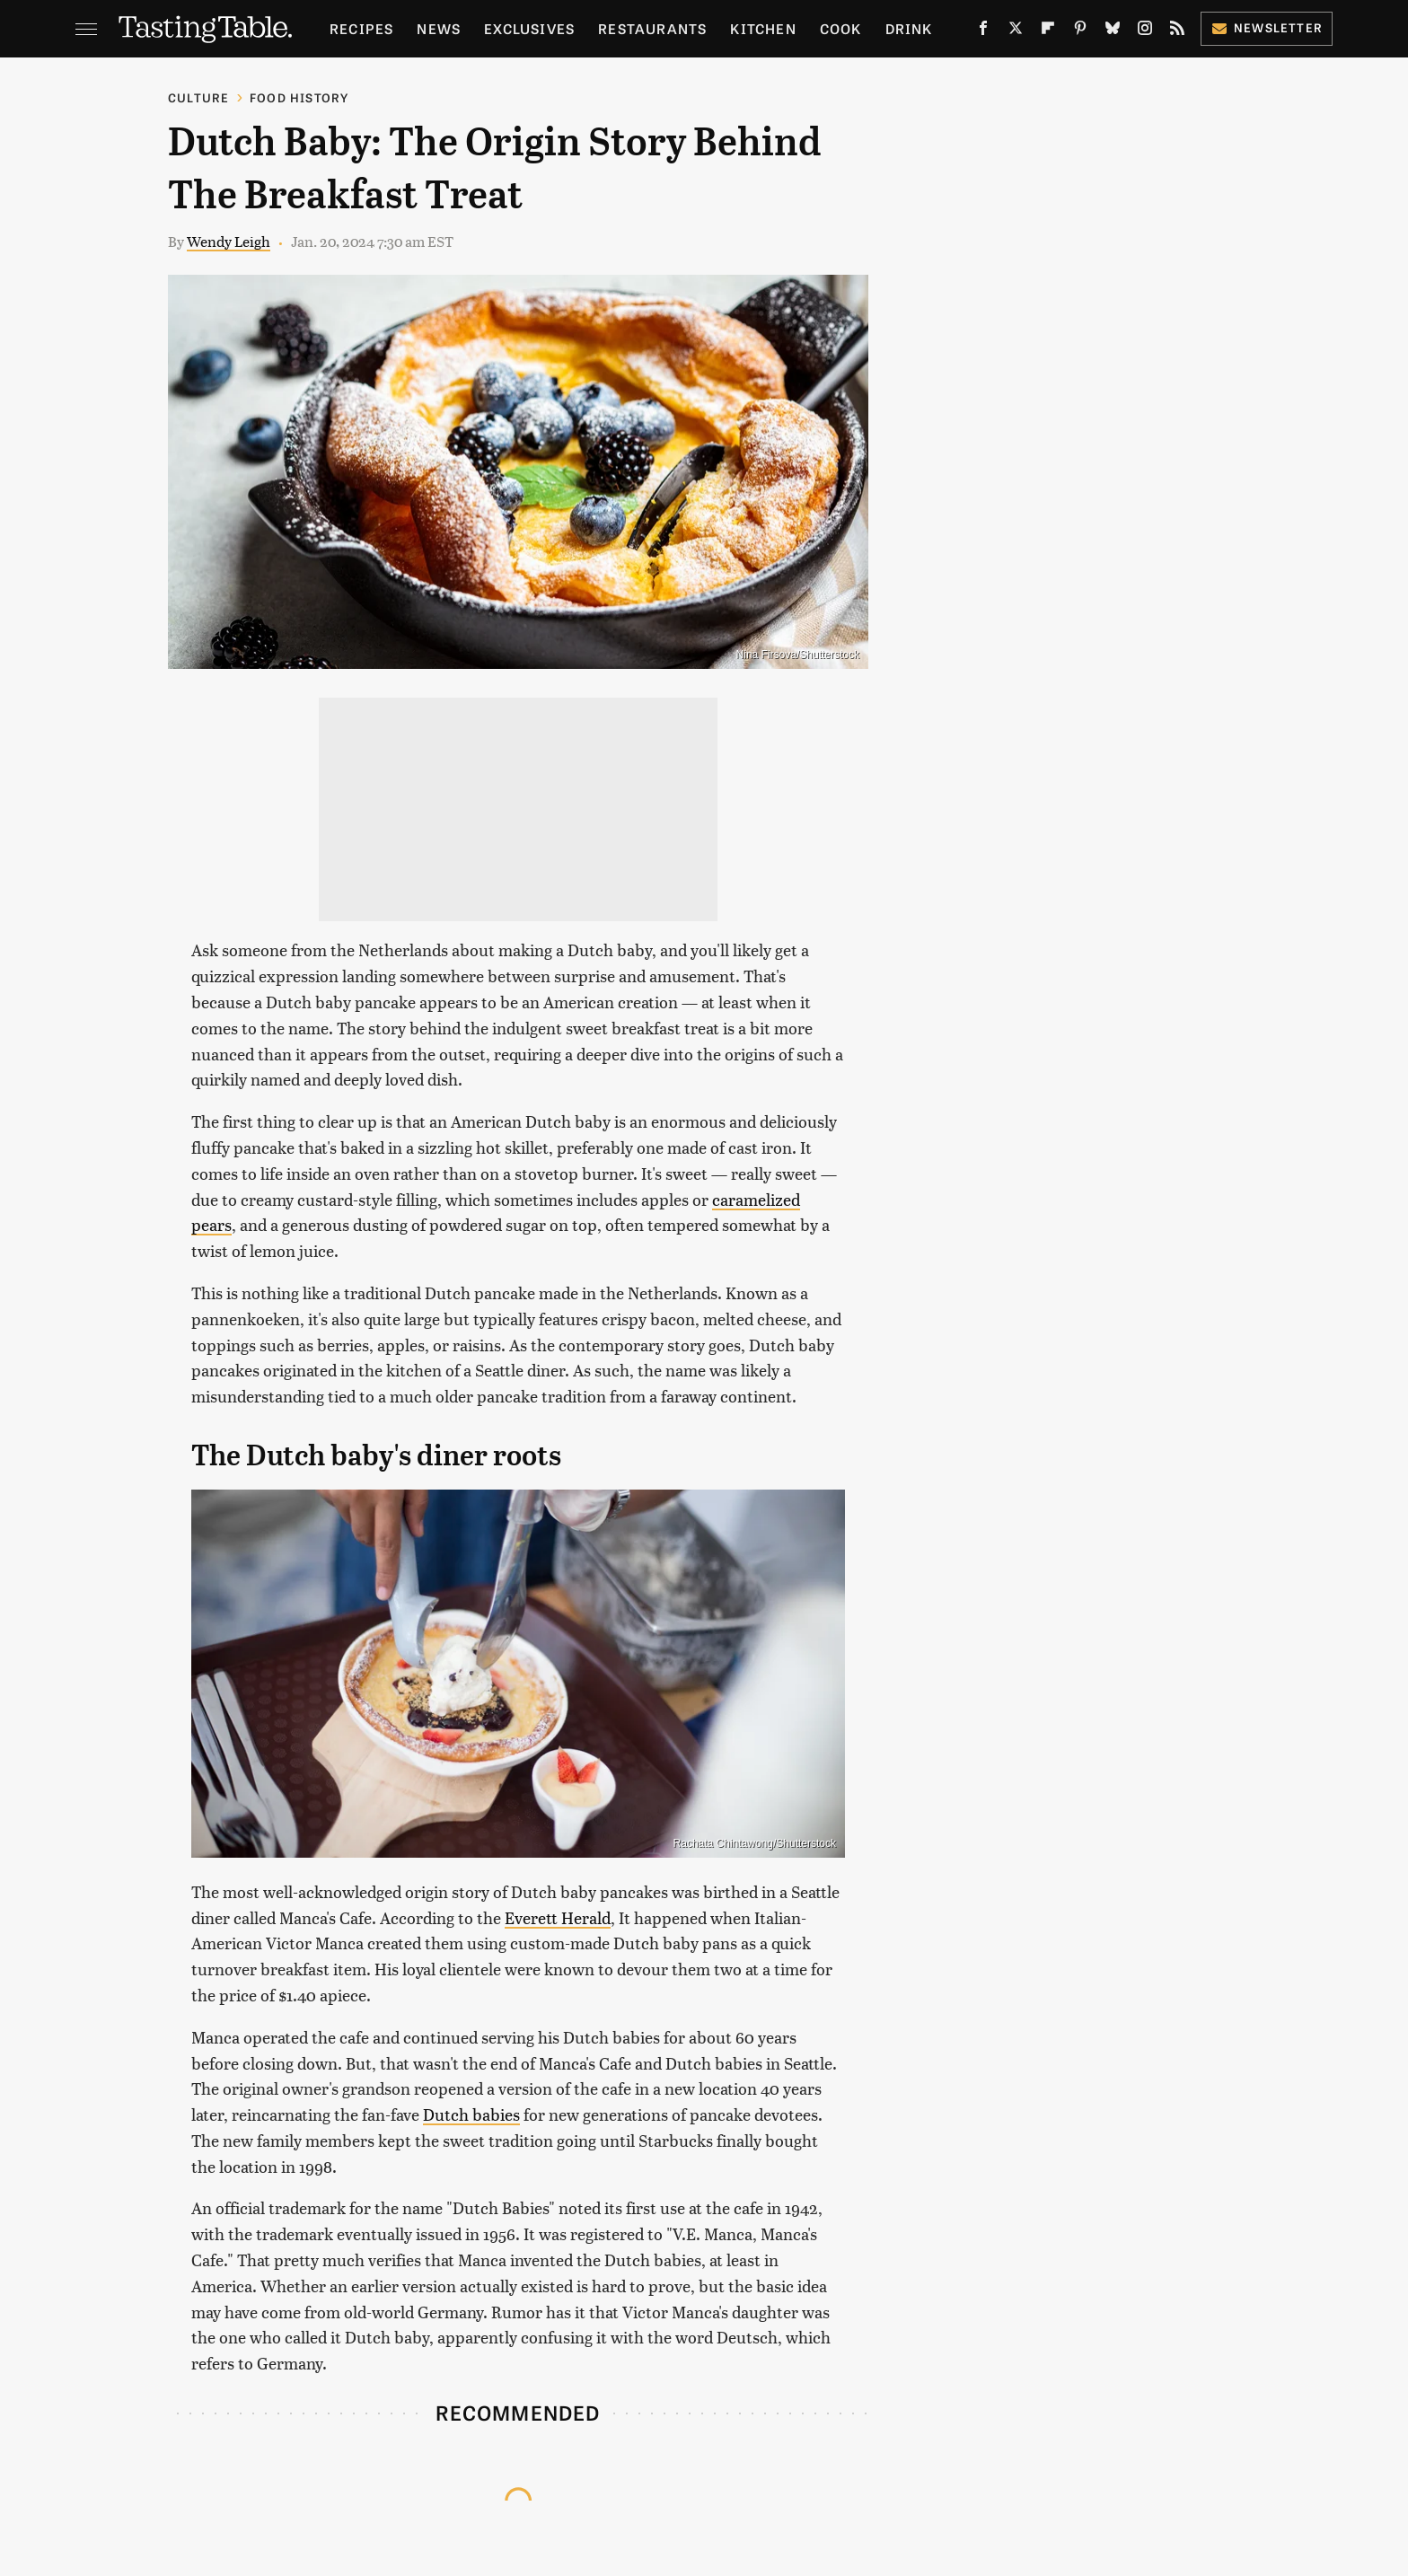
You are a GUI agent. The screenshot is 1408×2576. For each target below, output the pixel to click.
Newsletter (1266, 27)
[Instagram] (1145, 31)
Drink (909, 28)
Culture (198, 97)
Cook (841, 28)
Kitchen (763, 28)
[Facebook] (983, 31)
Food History (299, 97)
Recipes (361, 28)
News (439, 28)
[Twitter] (1016, 31)
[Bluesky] (1113, 31)
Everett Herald (558, 1917)
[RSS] (1177, 31)
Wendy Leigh (228, 241)
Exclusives (529, 28)
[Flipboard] (1048, 31)
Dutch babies (471, 2114)
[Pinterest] (1080, 31)
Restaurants (652, 28)
